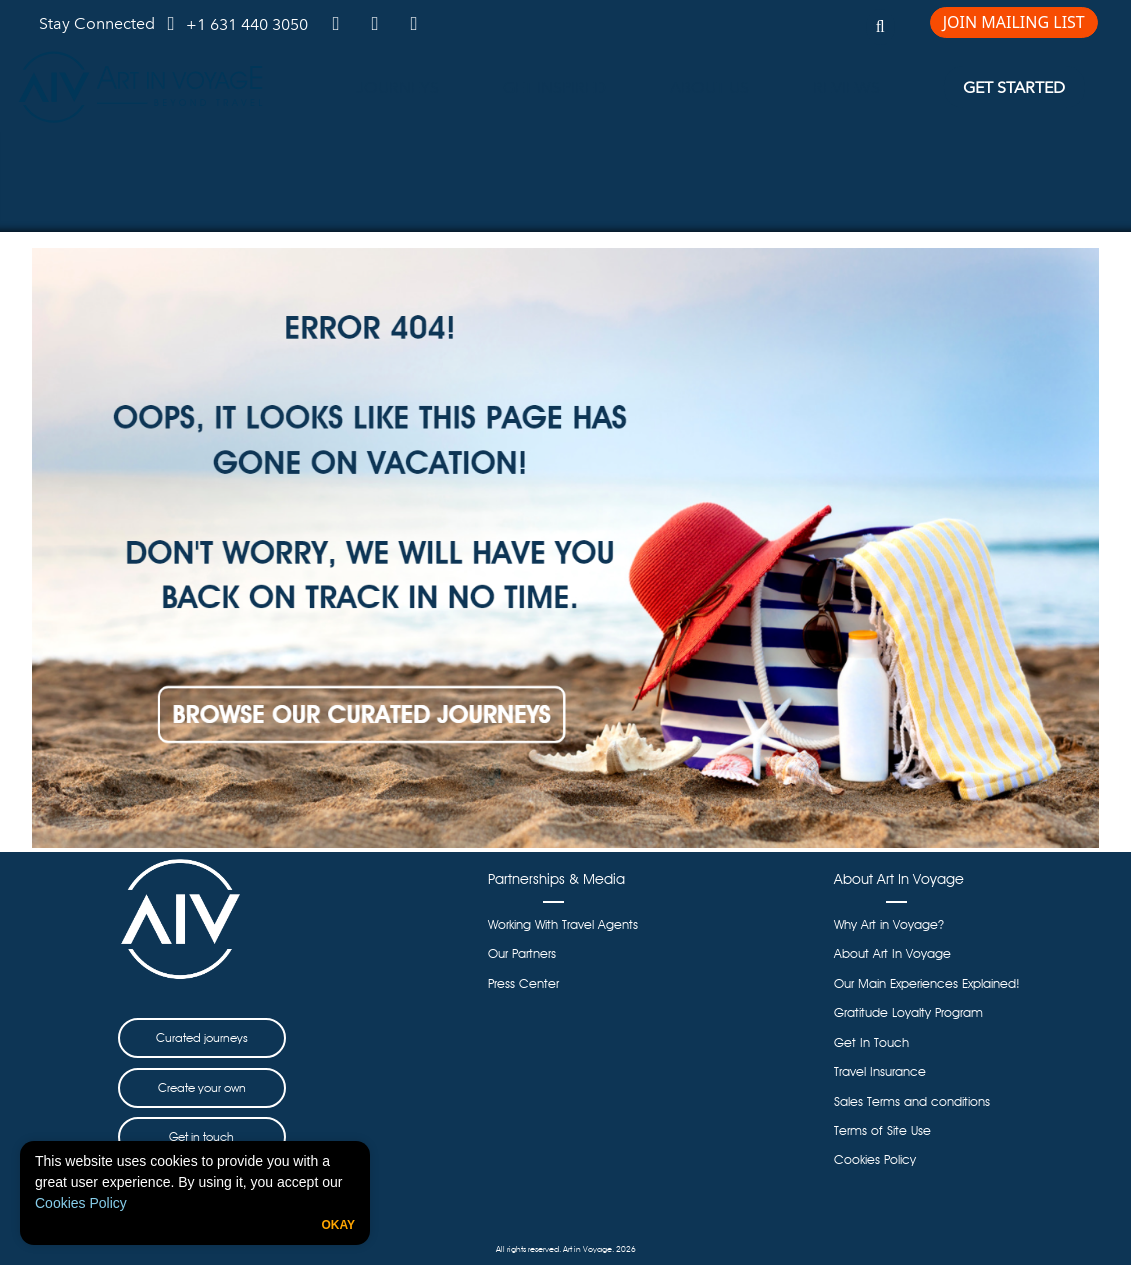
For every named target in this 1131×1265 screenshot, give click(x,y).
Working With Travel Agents (563, 924)
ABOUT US (709, 87)
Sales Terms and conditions (912, 1101)
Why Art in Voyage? (889, 924)
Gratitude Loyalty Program (908, 1012)
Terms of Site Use (882, 1130)
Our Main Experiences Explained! (927, 983)
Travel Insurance (880, 1071)
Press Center (523, 983)
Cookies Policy (81, 1203)
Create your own (202, 1087)
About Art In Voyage (892, 953)
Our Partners (522, 953)
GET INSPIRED (554, 87)
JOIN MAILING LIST (1014, 22)
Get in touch (201, 1136)
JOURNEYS (397, 87)
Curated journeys (202, 1037)
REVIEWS (846, 87)
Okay (338, 1225)
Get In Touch (871, 1042)
